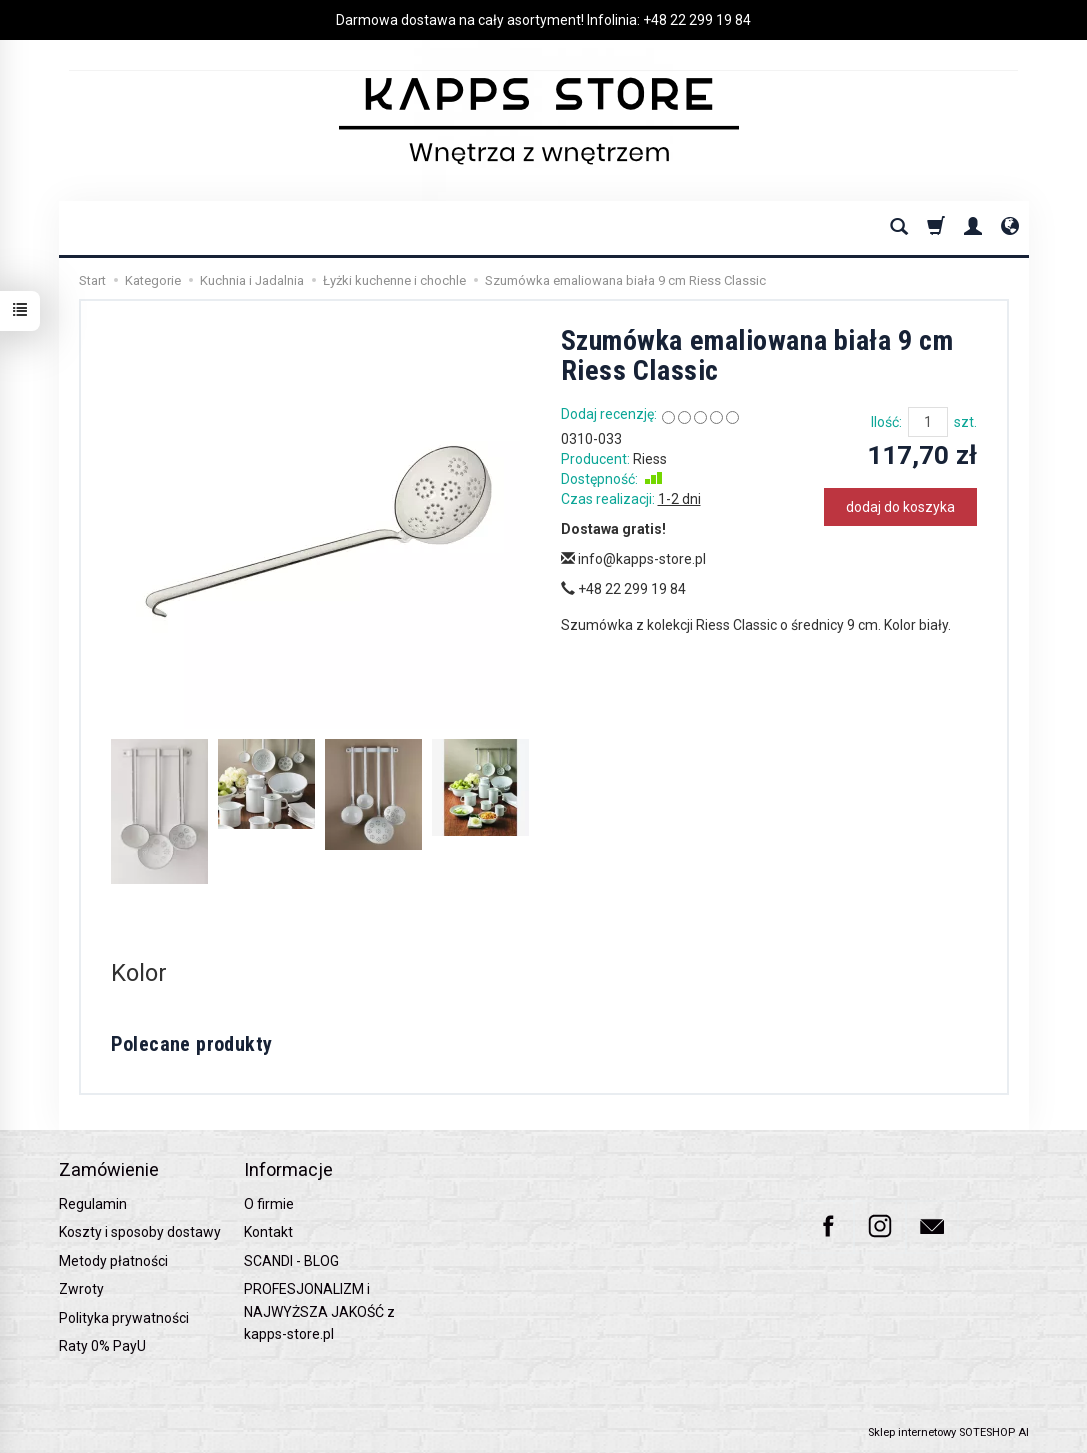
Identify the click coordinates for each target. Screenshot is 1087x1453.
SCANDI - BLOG (291, 1261)
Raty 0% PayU (102, 1346)
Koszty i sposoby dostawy (140, 1232)
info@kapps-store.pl (633, 559)
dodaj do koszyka (900, 507)
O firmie (269, 1204)
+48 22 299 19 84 (697, 20)
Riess (650, 459)
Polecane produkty (192, 1044)
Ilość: (886, 422)
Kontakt (268, 1232)
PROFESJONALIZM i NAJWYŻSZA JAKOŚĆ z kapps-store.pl (319, 1311)
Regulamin (93, 1204)
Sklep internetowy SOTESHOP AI (948, 1432)
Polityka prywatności (124, 1318)
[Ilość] (928, 422)
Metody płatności (113, 1261)
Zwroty (81, 1289)
